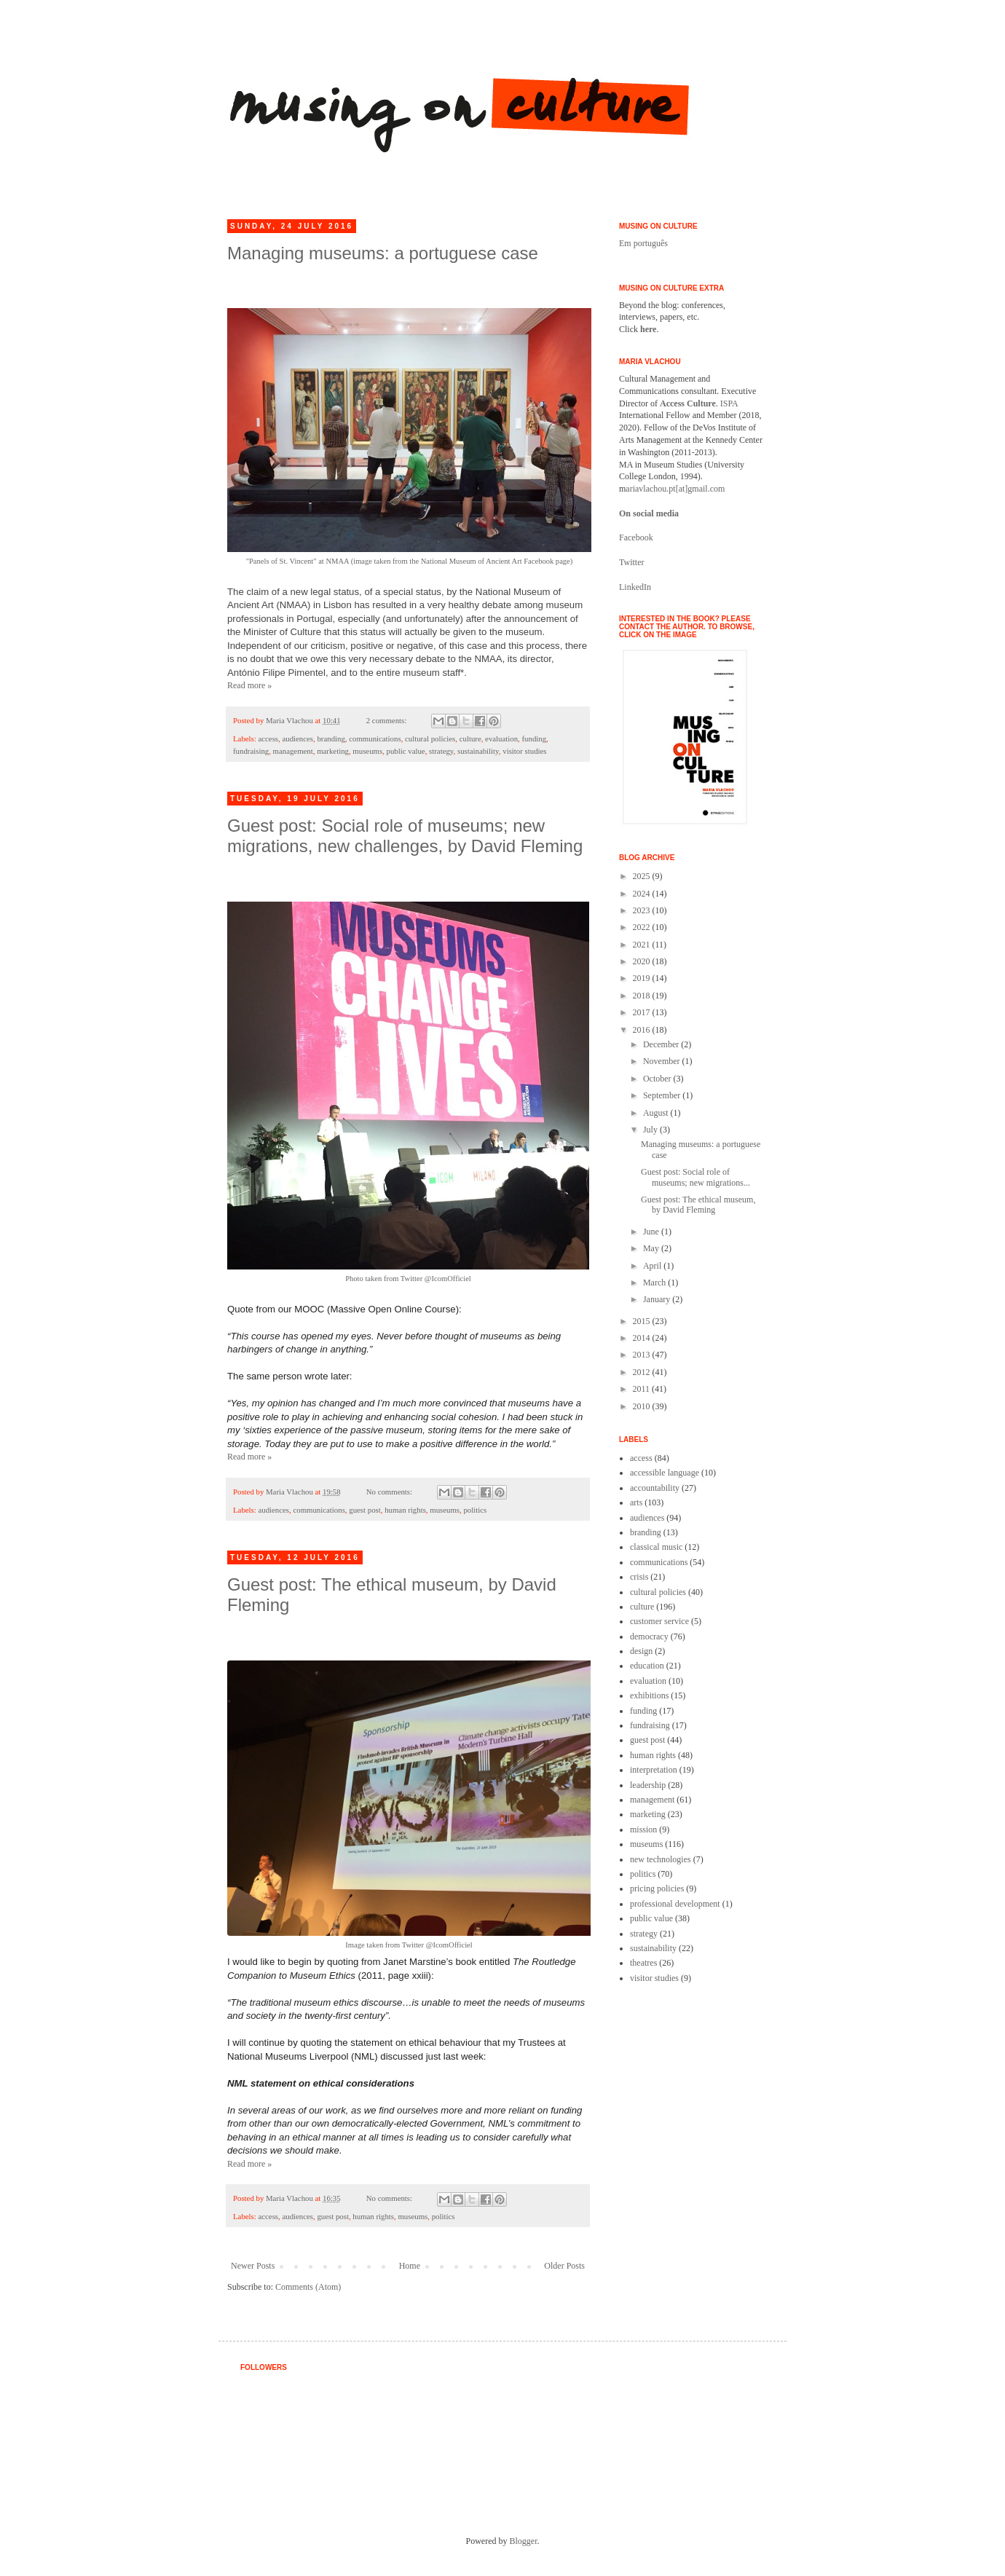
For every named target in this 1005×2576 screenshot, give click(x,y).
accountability (654, 1488)
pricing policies (657, 1888)
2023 (643, 910)
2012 (643, 1372)
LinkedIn (635, 587)
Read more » (249, 685)
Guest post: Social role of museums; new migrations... (695, 1177)
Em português (643, 243)
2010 (643, 1406)
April (653, 1266)
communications (375, 738)
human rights (405, 1509)
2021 (643, 945)
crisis (639, 1577)
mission (643, 1829)
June (652, 1231)
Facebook (636, 537)
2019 (643, 978)
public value (406, 751)
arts (636, 1502)
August (657, 1113)
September (662, 1095)
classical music (656, 1547)
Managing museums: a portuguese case (382, 253)
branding (330, 738)
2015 (643, 1321)
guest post (365, 1509)
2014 (643, 1338)
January (657, 1299)
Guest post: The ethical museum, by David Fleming (698, 1204)
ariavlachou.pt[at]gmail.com (675, 489)
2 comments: (387, 720)
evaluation (501, 738)
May (652, 1248)
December (662, 1044)
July (651, 1129)
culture (470, 738)
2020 (643, 961)
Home (409, 2266)
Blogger (523, 2541)
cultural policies (430, 738)
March (655, 1282)
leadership (648, 1785)
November (662, 1061)
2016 (643, 1030)
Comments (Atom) (308, 2287)
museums (367, 751)
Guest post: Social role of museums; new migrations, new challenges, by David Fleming (405, 836)
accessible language (664, 1473)
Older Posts (564, 2266)
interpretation (653, 1770)
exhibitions (649, 1695)
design (641, 1651)
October (658, 1079)
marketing (333, 751)
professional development (675, 1904)
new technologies (660, 1859)
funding (533, 738)
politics (474, 1509)
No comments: (390, 1491)
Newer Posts (253, 2266)
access (268, 738)
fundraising (251, 751)
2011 (643, 1389)
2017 (643, 1012)
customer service (659, 1621)
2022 (643, 927)
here (648, 329)
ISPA (729, 403)
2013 (643, 1355)
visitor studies (524, 751)
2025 (643, 876)
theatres (643, 1963)
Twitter (631, 562)
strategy (441, 751)
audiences (297, 738)
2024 (643, 894)
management (293, 751)
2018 (643, 995)
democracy (649, 1636)
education (647, 1666)
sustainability (478, 751)
